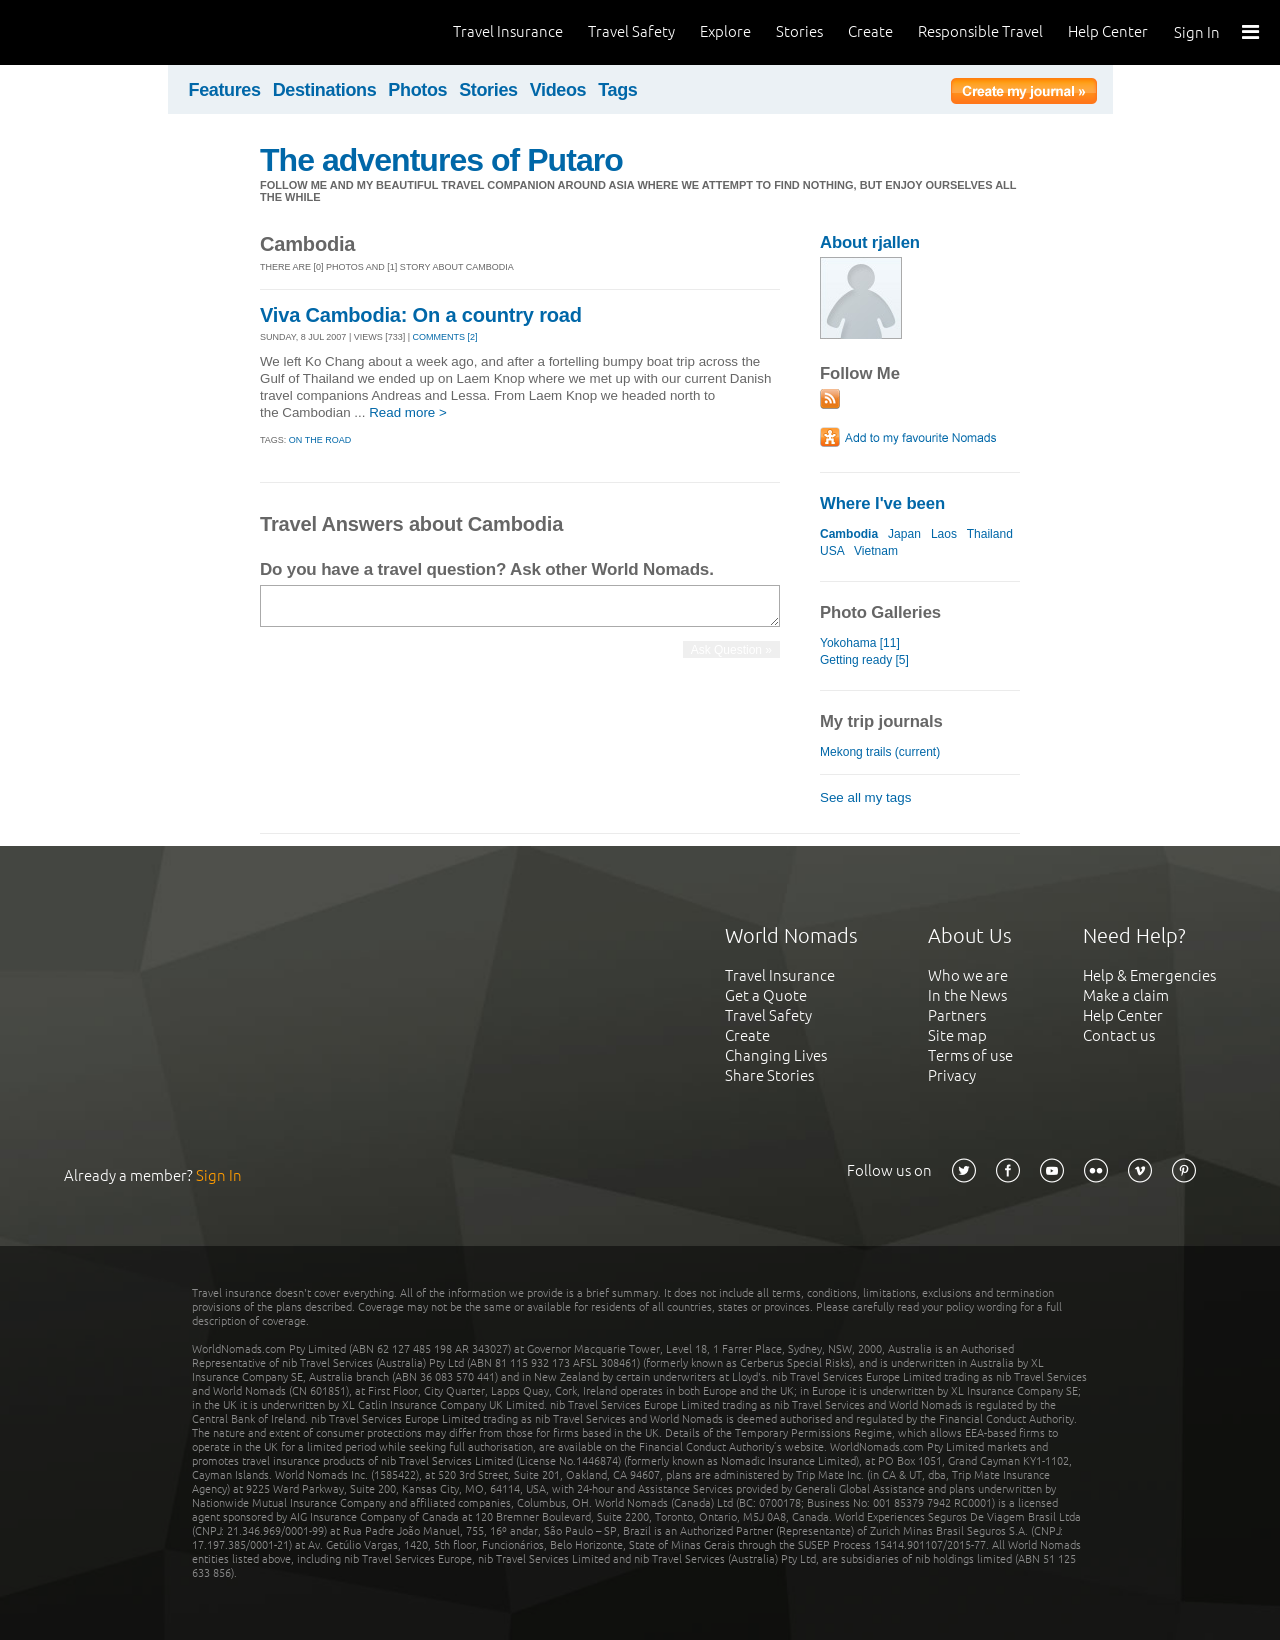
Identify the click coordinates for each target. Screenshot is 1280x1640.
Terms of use (970, 1055)
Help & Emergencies (1149, 975)
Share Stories (769, 1075)
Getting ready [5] (864, 660)
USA (832, 551)
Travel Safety (631, 31)
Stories (799, 31)
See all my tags (865, 797)
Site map (957, 1035)
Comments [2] (445, 337)
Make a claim (1126, 995)
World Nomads (105, 32)
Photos (417, 90)
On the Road (320, 440)
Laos (944, 534)
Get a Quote (766, 995)
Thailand (990, 534)
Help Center (1108, 31)
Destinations (325, 90)
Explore (725, 31)
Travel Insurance (508, 31)
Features (225, 90)
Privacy (952, 1075)
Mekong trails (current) (880, 752)
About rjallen (870, 242)
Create (870, 31)
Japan (904, 534)
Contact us (1119, 1035)
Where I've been (882, 503)
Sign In (1197, 32)
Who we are (968, 975)
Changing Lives (776, 1055)
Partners (957, 1015)
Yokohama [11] (860, 643)
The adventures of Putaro (441, 160)
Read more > (408, 412)
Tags (617, 90)
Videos (558, 90)
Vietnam (876, 551)
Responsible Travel (980, 31)
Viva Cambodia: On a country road (421, 315)
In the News (967, 995)
